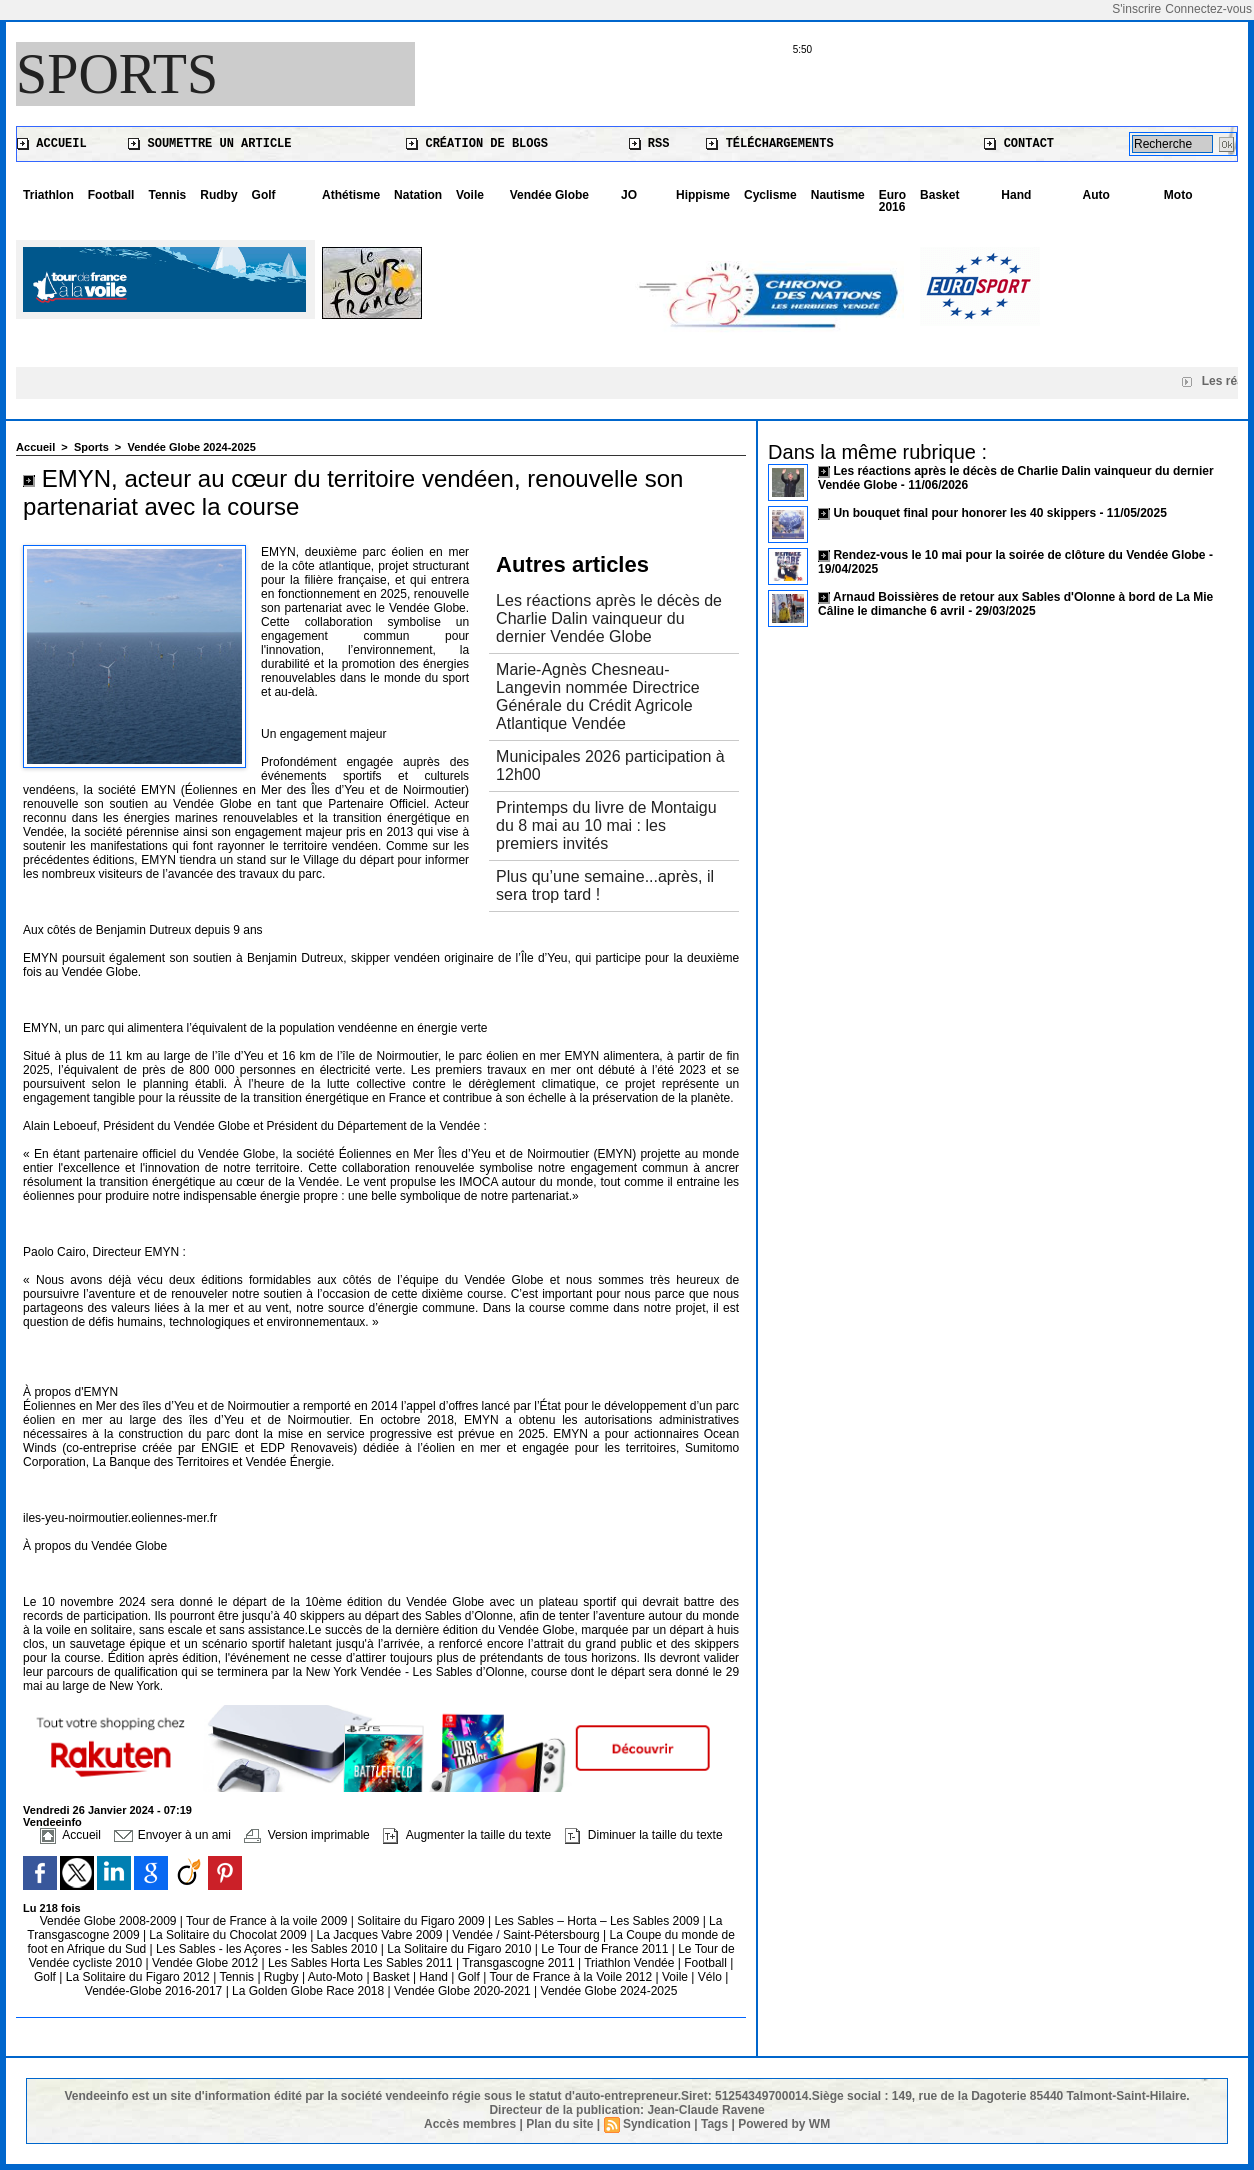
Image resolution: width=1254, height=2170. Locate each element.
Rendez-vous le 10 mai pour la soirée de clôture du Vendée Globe (1019, 555)
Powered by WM (784, 2124)
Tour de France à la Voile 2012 (572, 1977)
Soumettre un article (209, 144)
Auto (1096, 195)
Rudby (218, 195)
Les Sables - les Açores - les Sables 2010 (268, 1949)
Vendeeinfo (52, 1822)
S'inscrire (1136, 9)
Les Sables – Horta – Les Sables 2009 (599, 1921)
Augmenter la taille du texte (467, 1835)
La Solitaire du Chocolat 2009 (229, 1935)
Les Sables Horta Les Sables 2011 (360, 1963)
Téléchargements (769, 144)
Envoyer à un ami (172, 1835)
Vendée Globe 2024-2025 (191, 447)
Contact (1019, 144)
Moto (1178, 195)
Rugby (283, 1977)
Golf (264, 195)
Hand (1016, 195)
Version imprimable (306, 1835)
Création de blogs (477, 144)
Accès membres (470, 2124)
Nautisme (838, 195)
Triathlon (48, 195)
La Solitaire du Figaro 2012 (139, 1977)
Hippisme (703, 195)
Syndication (657, 2124)
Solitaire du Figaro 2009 (422, 1921)
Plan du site (559, 2124)
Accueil (52, 144)
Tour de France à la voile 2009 (268, 1921)
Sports (117, 74)
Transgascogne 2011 (520, 1963)
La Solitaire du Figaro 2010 (460, 1949)
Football (111, 195)
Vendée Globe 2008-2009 (110, 1921)
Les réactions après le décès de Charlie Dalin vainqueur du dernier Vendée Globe (609, 618)
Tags (714, 2124)
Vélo (710, 1977)
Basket (939, 195)
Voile (470, 195)
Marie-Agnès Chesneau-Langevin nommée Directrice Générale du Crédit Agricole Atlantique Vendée (598, 696)
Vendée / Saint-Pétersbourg (527, 1935)
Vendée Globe (549, 195)
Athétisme (351, 195)
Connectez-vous (1208, 9)
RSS (649, 144)
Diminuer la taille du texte (644, 1835)
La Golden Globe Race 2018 (309, 1991)
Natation (418, 195)
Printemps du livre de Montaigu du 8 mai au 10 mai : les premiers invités (606, 825)
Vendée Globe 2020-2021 (464, 1991)
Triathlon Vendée (631, 1963)
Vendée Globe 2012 (206, 1963)
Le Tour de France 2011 (604, 1949)
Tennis (167, 195)
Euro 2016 (892, 201)
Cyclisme (770, 195)
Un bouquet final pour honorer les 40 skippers (964, 513)
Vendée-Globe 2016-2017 (153, 1991)
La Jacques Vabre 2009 (381, 1935)
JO (629, 195)
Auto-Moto (337, 1977)
